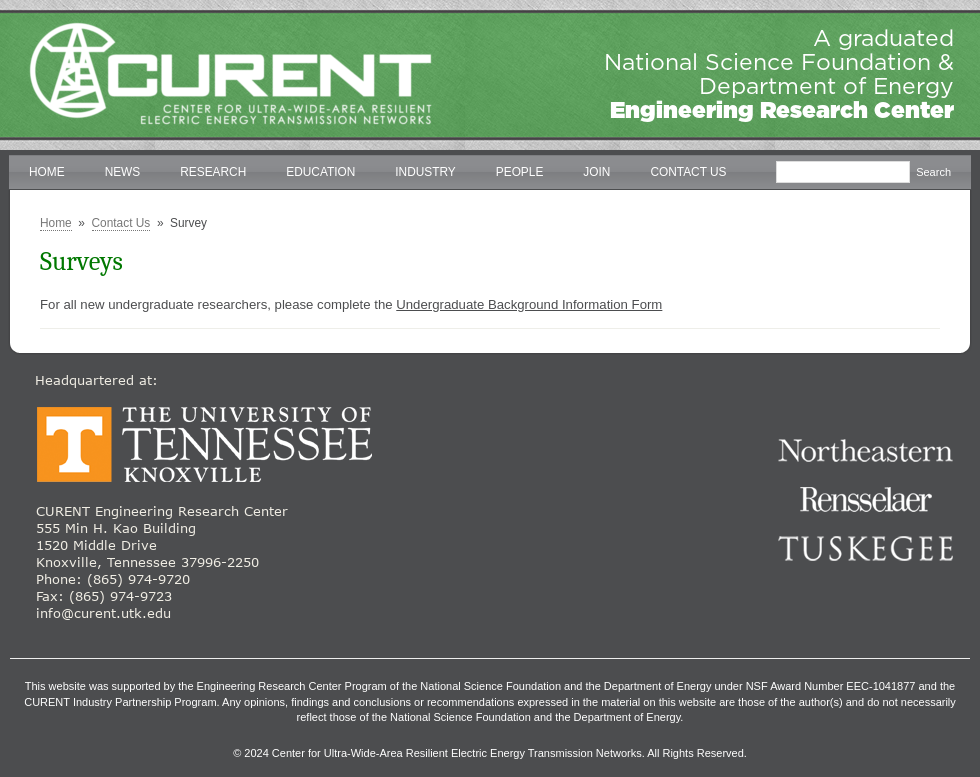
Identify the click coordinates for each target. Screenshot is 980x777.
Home (47, 172)
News (123, 172)
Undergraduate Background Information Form (529, 304)
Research (213, 172)
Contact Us (688, 172)
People (520, 172)
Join (596, 172)
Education (320, 172)
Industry (425, 172)
